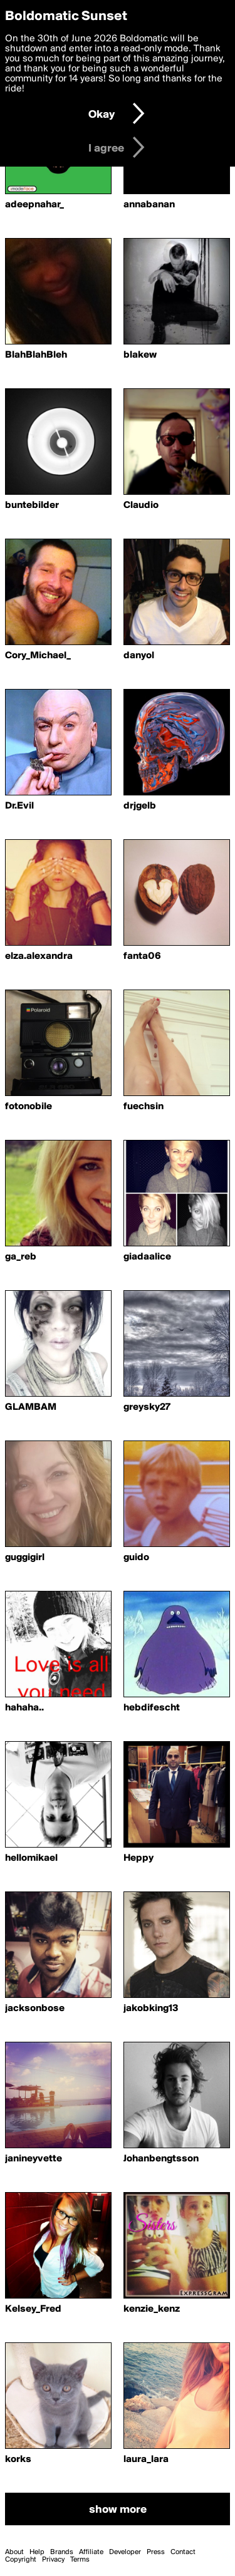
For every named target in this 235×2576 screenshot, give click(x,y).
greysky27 (146, 1407)
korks (18, 2459)
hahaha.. (24, 1708)
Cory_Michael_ (38, 656)
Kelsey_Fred (33, 2309)
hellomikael (31, 1858)
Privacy (53, 2559)
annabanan (149, 205)
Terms (80, 2559)
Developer (125, 2552)
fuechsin (143, 1107)
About (14, 2552)
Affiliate (91, 2552)
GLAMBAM (30, 1407)
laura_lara (146, 2459)
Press (156, 2552)
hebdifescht (151, 1708)
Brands (61, 2552)
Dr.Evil (19, 806)
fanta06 (142, 956)
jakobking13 (151, 2009)
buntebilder (32, 505)
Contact (183, 2552)
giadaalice (147, 1257)
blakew (140, 355)
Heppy (138, 1858)
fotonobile (28, 1107)
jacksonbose (35, 2009)
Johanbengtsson (161, 2159)
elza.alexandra (39, 956)
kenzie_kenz (151, 2309)
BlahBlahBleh (36, 355)
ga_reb (20, 1257)
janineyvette (33, 2159)
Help (36, 2552)
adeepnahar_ (34, 205)
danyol (138, 656)
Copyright (20, 2559)
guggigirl (24, 1558)
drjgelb (139, 806)
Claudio (141, 505)
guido (136, 1558)
